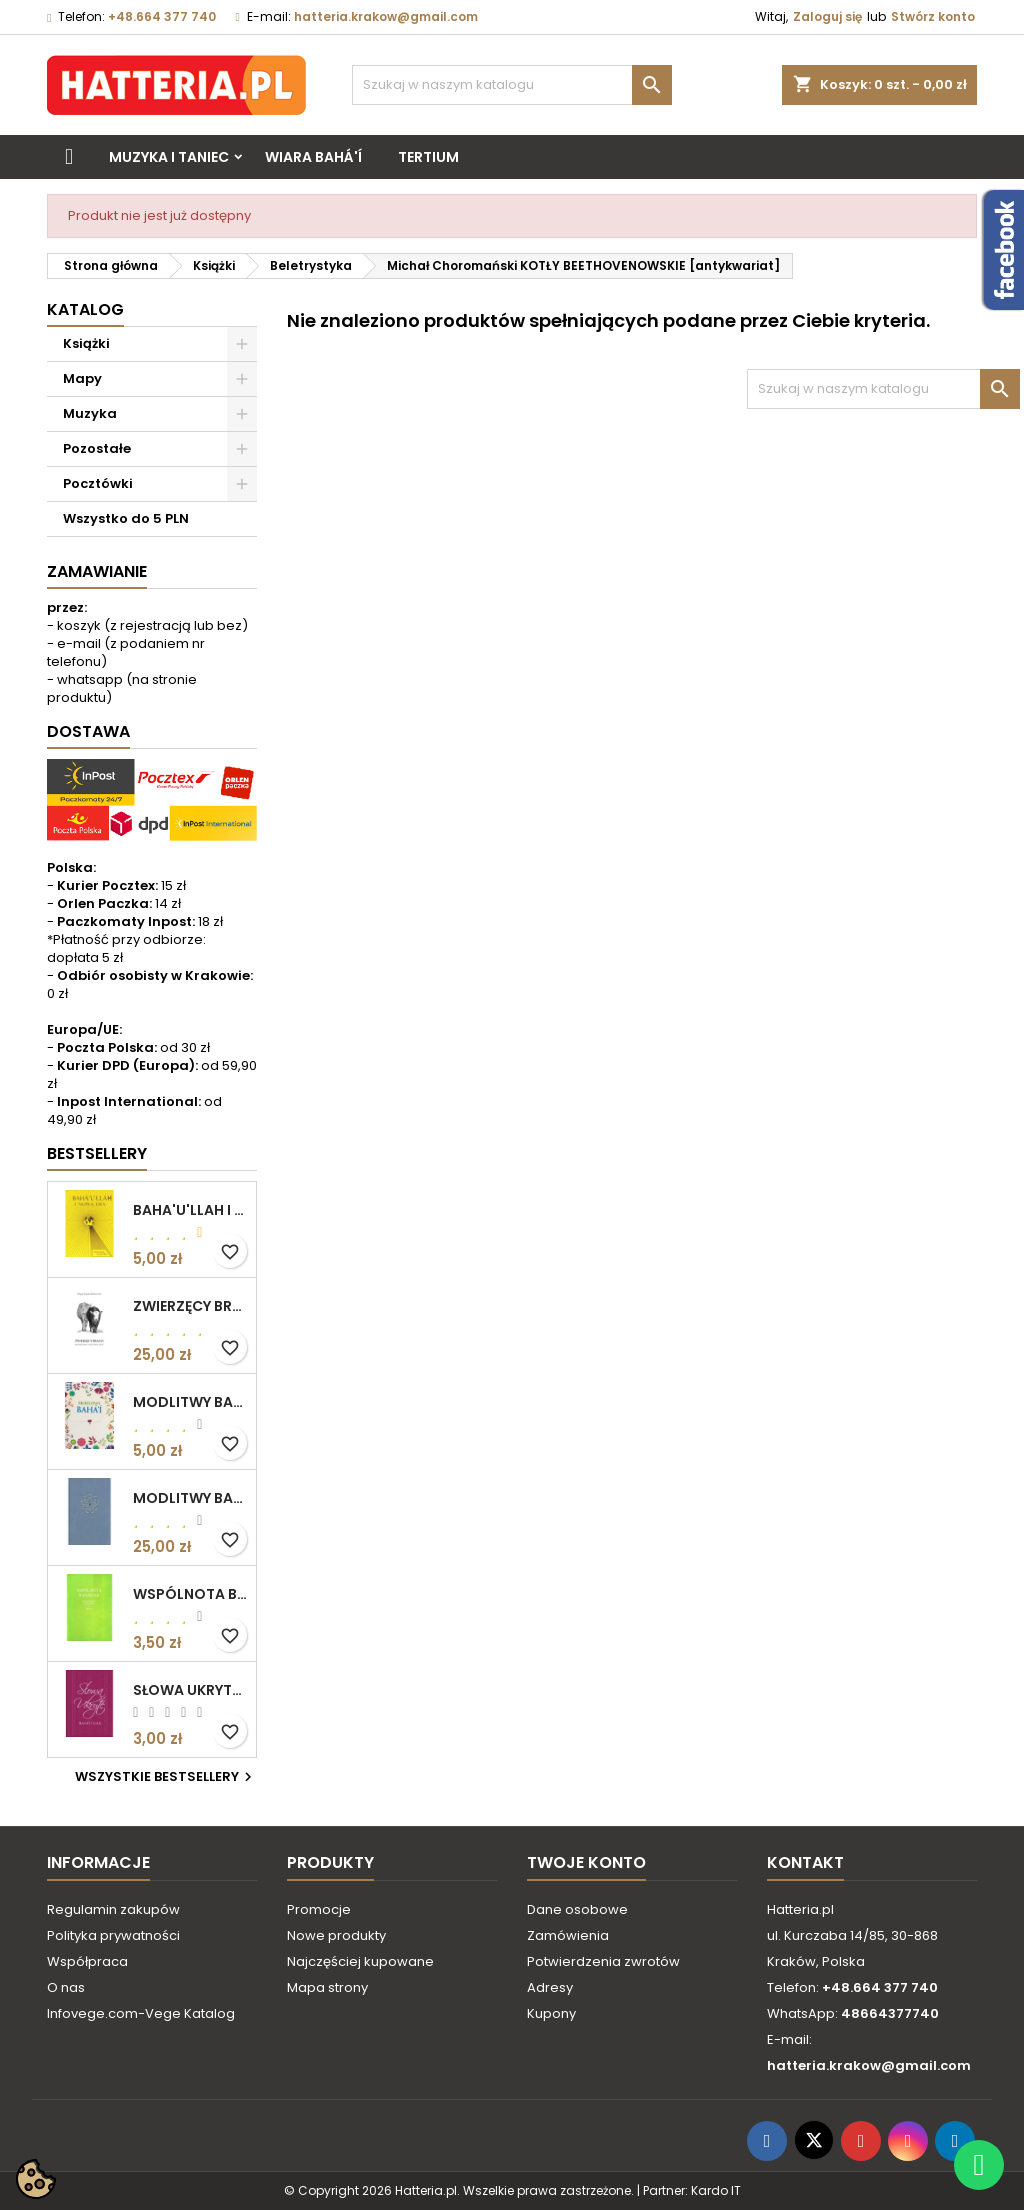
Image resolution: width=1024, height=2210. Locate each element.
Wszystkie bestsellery (166, 1777)
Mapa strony (327, 1987)
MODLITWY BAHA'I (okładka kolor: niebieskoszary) (190, 1498)
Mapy (82, 378)
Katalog (85, 309)
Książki (86, 343)
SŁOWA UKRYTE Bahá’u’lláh (190, 1690)
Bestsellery (97, 1153)
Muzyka (90, 413)
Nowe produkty (336, 1935)
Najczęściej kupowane (360, 1961)
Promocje (319, 1909)
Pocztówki (98, 483)
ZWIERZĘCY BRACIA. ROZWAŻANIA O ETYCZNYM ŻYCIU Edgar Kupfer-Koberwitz (190, 1306)
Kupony (551, 2013)
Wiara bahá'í (313, 157)
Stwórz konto (933, 16)
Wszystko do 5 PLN (126, 518)
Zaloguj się (827, 16)
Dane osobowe (577, 1909)
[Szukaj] (512, 85)
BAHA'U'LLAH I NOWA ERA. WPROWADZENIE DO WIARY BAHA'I (190, 1210)
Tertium (428, 157)
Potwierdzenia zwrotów (603, 1961)
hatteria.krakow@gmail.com (386, 16)
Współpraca (87, 1961)
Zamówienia (568, 1935)
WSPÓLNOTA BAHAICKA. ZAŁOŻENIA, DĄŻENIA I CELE (190, 1594)
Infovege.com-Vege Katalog (141, 2013)
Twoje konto (586, 1862)
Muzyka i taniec (169, 157)
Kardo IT (716, 2190)
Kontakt (805, 1862)
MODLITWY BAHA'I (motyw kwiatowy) (190, 1402)
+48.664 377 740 (162, 16)
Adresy (550, 1987)
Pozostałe (97, 448)
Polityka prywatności (113, 1935)
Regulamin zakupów (113, 1909)
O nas (66, 1987)
